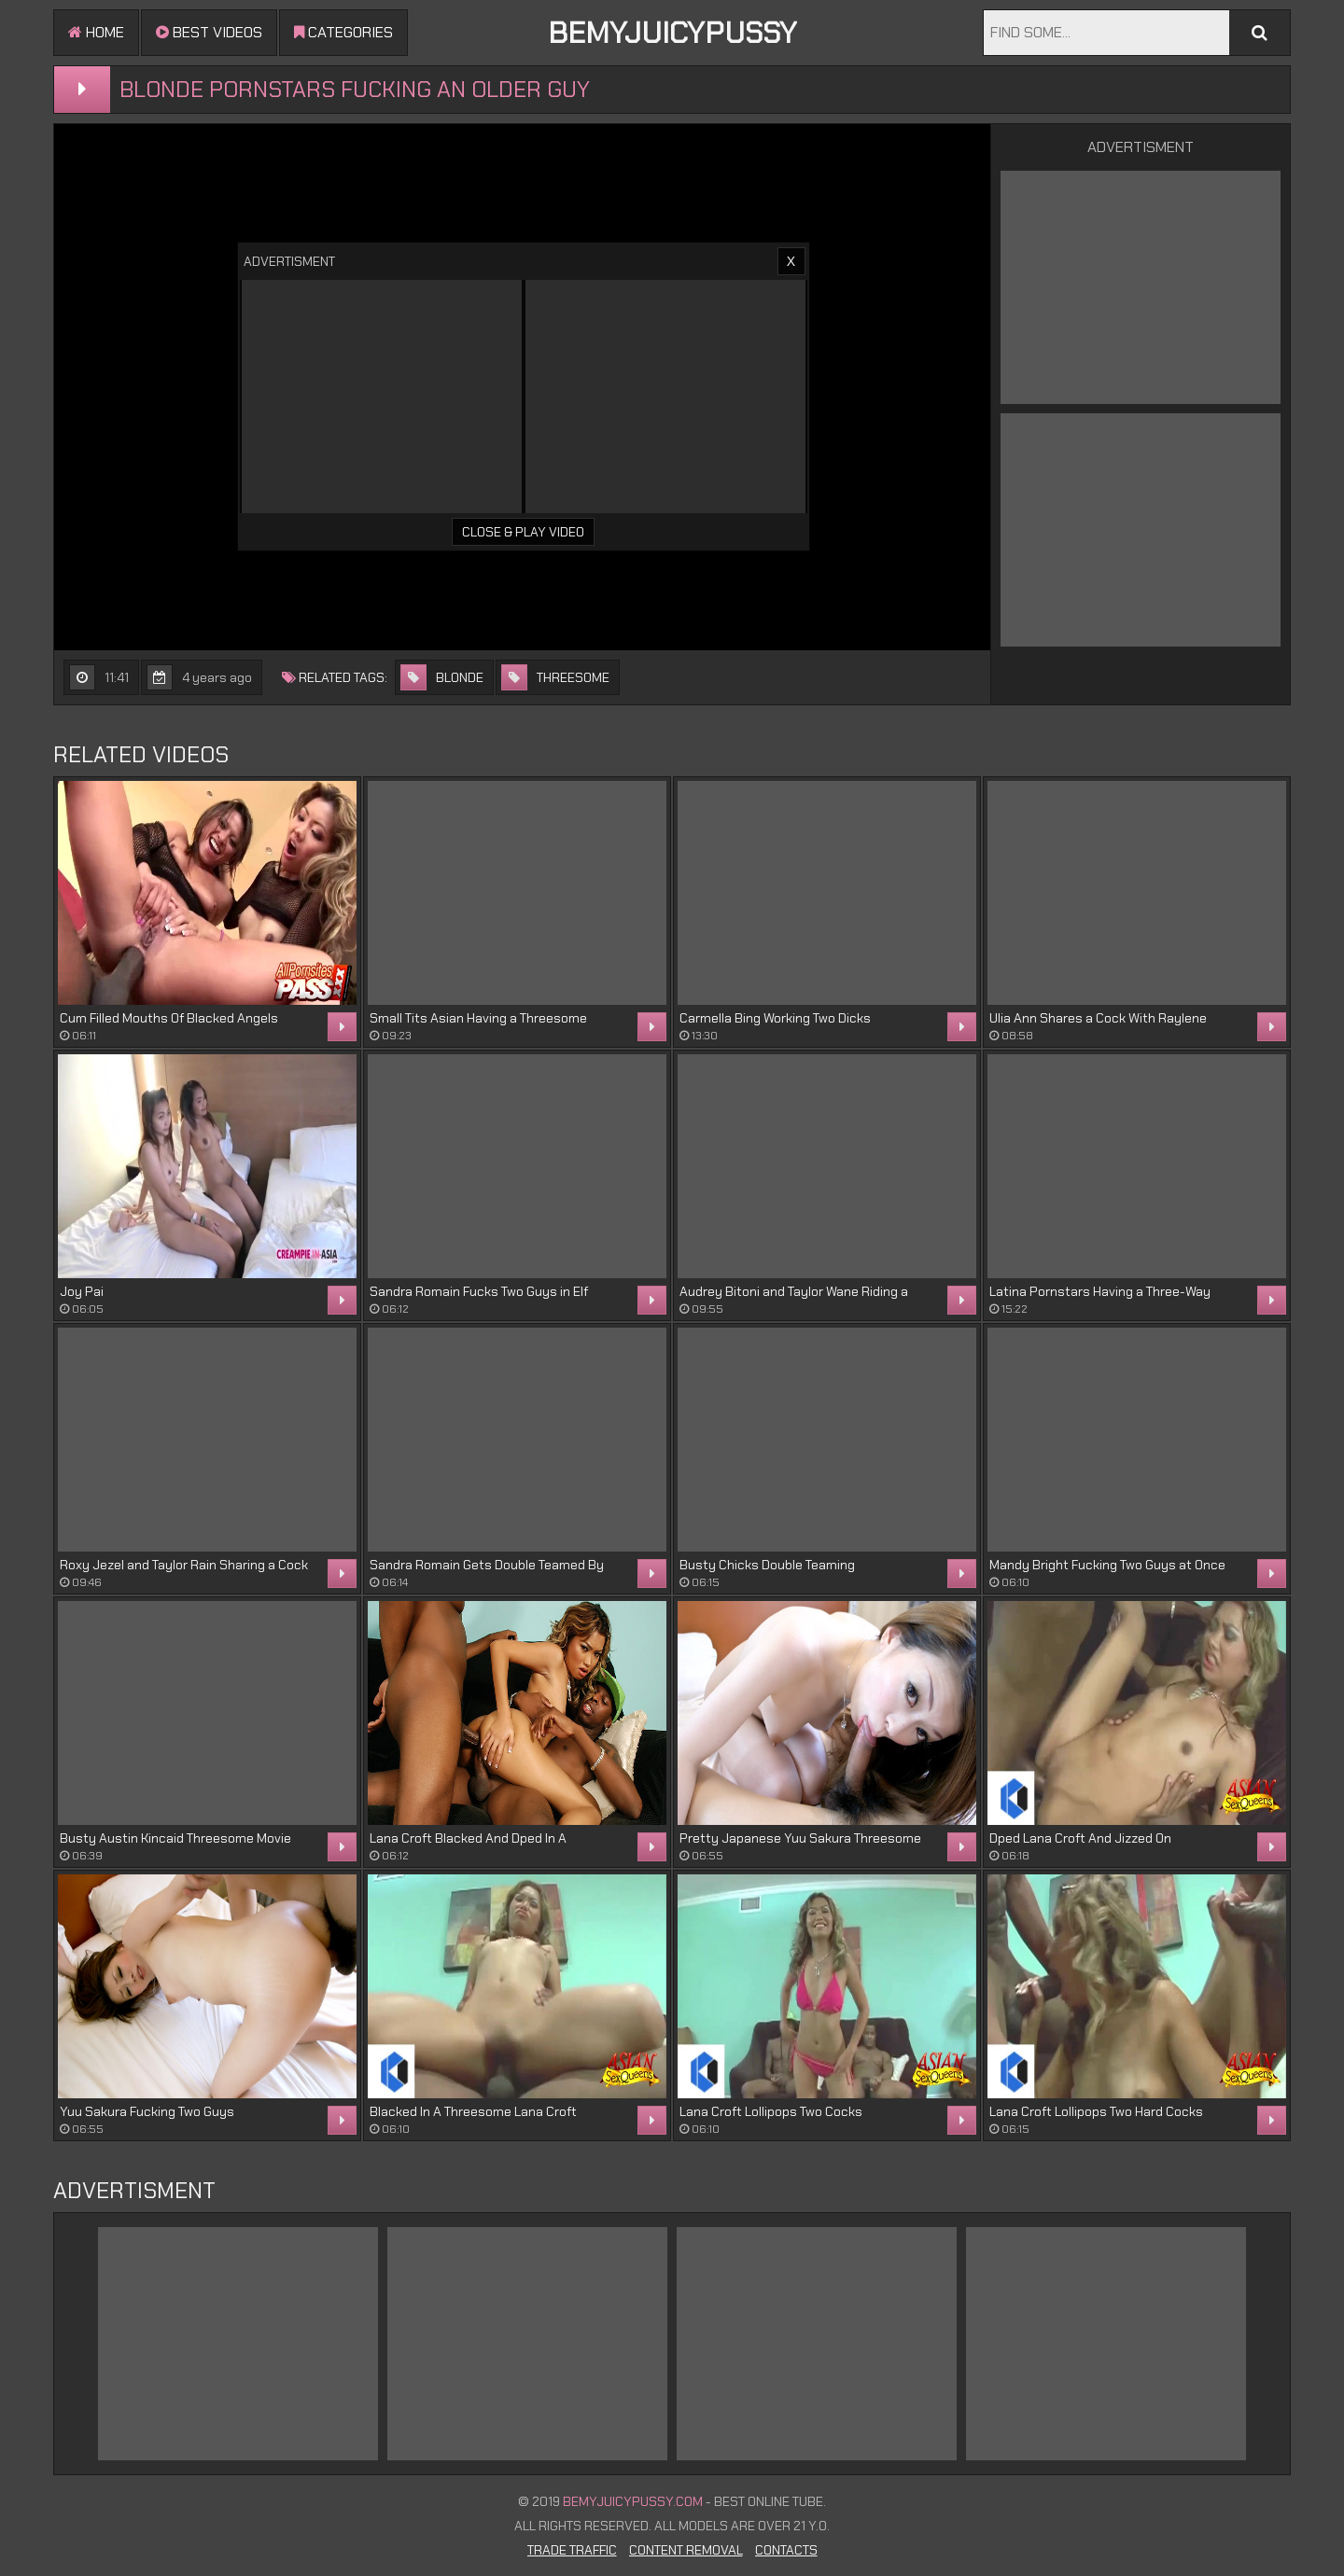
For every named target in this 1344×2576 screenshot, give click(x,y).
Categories (343, 32)
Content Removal (686, 2549)
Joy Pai (82, 1291)
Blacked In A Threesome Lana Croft (473, 2111)
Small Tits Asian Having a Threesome (478, 1018)
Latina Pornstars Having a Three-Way (1100, 1291)
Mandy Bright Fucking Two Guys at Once (1107, 1564)
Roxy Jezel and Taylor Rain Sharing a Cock (184, 1564)
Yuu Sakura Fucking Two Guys (147, 2111)
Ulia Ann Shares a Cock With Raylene (1098, 1018)
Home (96, 32)
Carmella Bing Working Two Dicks (775, 1018)
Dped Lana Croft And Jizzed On (1080, 1838)
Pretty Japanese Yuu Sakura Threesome (800, 1838)
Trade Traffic (572, 2549)
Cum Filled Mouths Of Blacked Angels (169, 1018)
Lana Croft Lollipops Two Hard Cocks (1096, 2111)
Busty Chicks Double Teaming (767, 1564)
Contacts (786, 2549)
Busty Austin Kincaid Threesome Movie (175, 1838)
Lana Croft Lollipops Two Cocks (770, 2111)
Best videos (209, 32)
